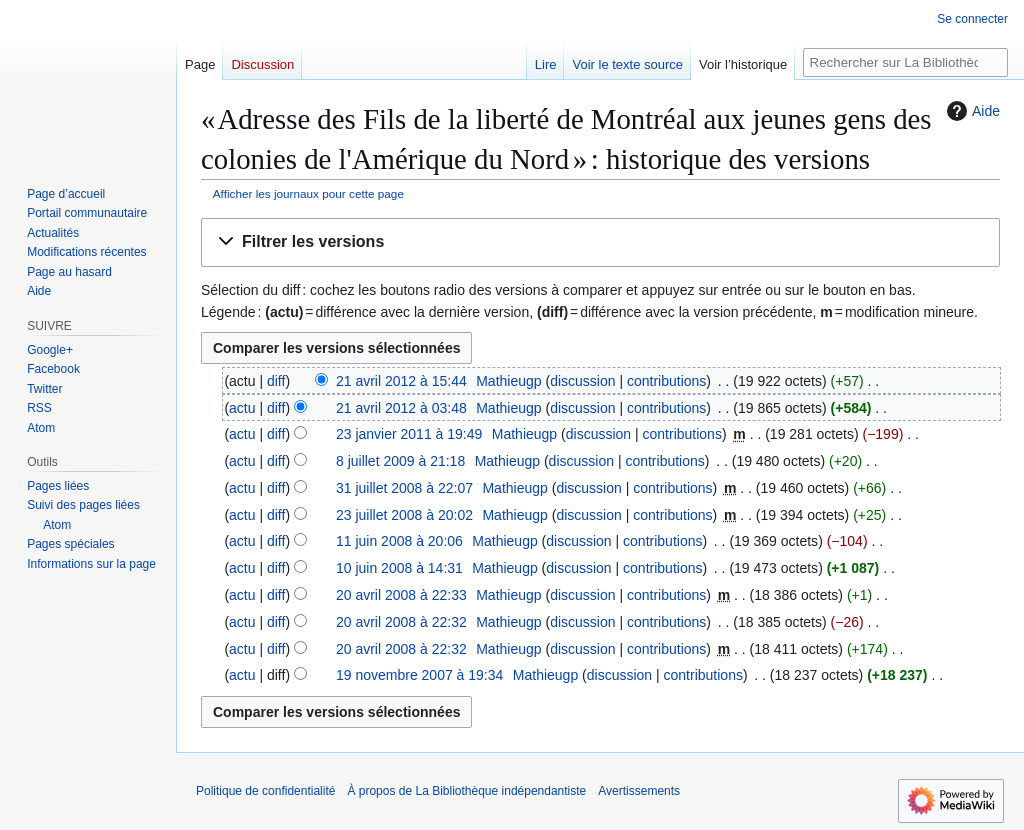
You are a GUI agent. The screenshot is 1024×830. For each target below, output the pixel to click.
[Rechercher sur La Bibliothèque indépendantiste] (905, 62)
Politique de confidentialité (265, 791)
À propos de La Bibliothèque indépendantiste (466, 791)
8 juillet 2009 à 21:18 (400, 461)
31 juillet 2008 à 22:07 (404, 488)
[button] (600, 242)
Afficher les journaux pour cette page (308, 193)
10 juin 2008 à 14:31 (399, 568)
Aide (971, 111)
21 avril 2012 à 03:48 (401, 408)
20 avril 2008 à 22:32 (401, 622)
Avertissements (639, 791)
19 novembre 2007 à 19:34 (419, 675)
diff (276, 381)
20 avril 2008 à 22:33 (401, 595)
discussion (582, 381)
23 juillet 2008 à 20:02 (404, 515)
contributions (666, 381)
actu (242, 408)
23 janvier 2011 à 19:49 (409, 434)
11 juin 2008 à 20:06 (399, 541)
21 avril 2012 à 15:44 (401, 381)
